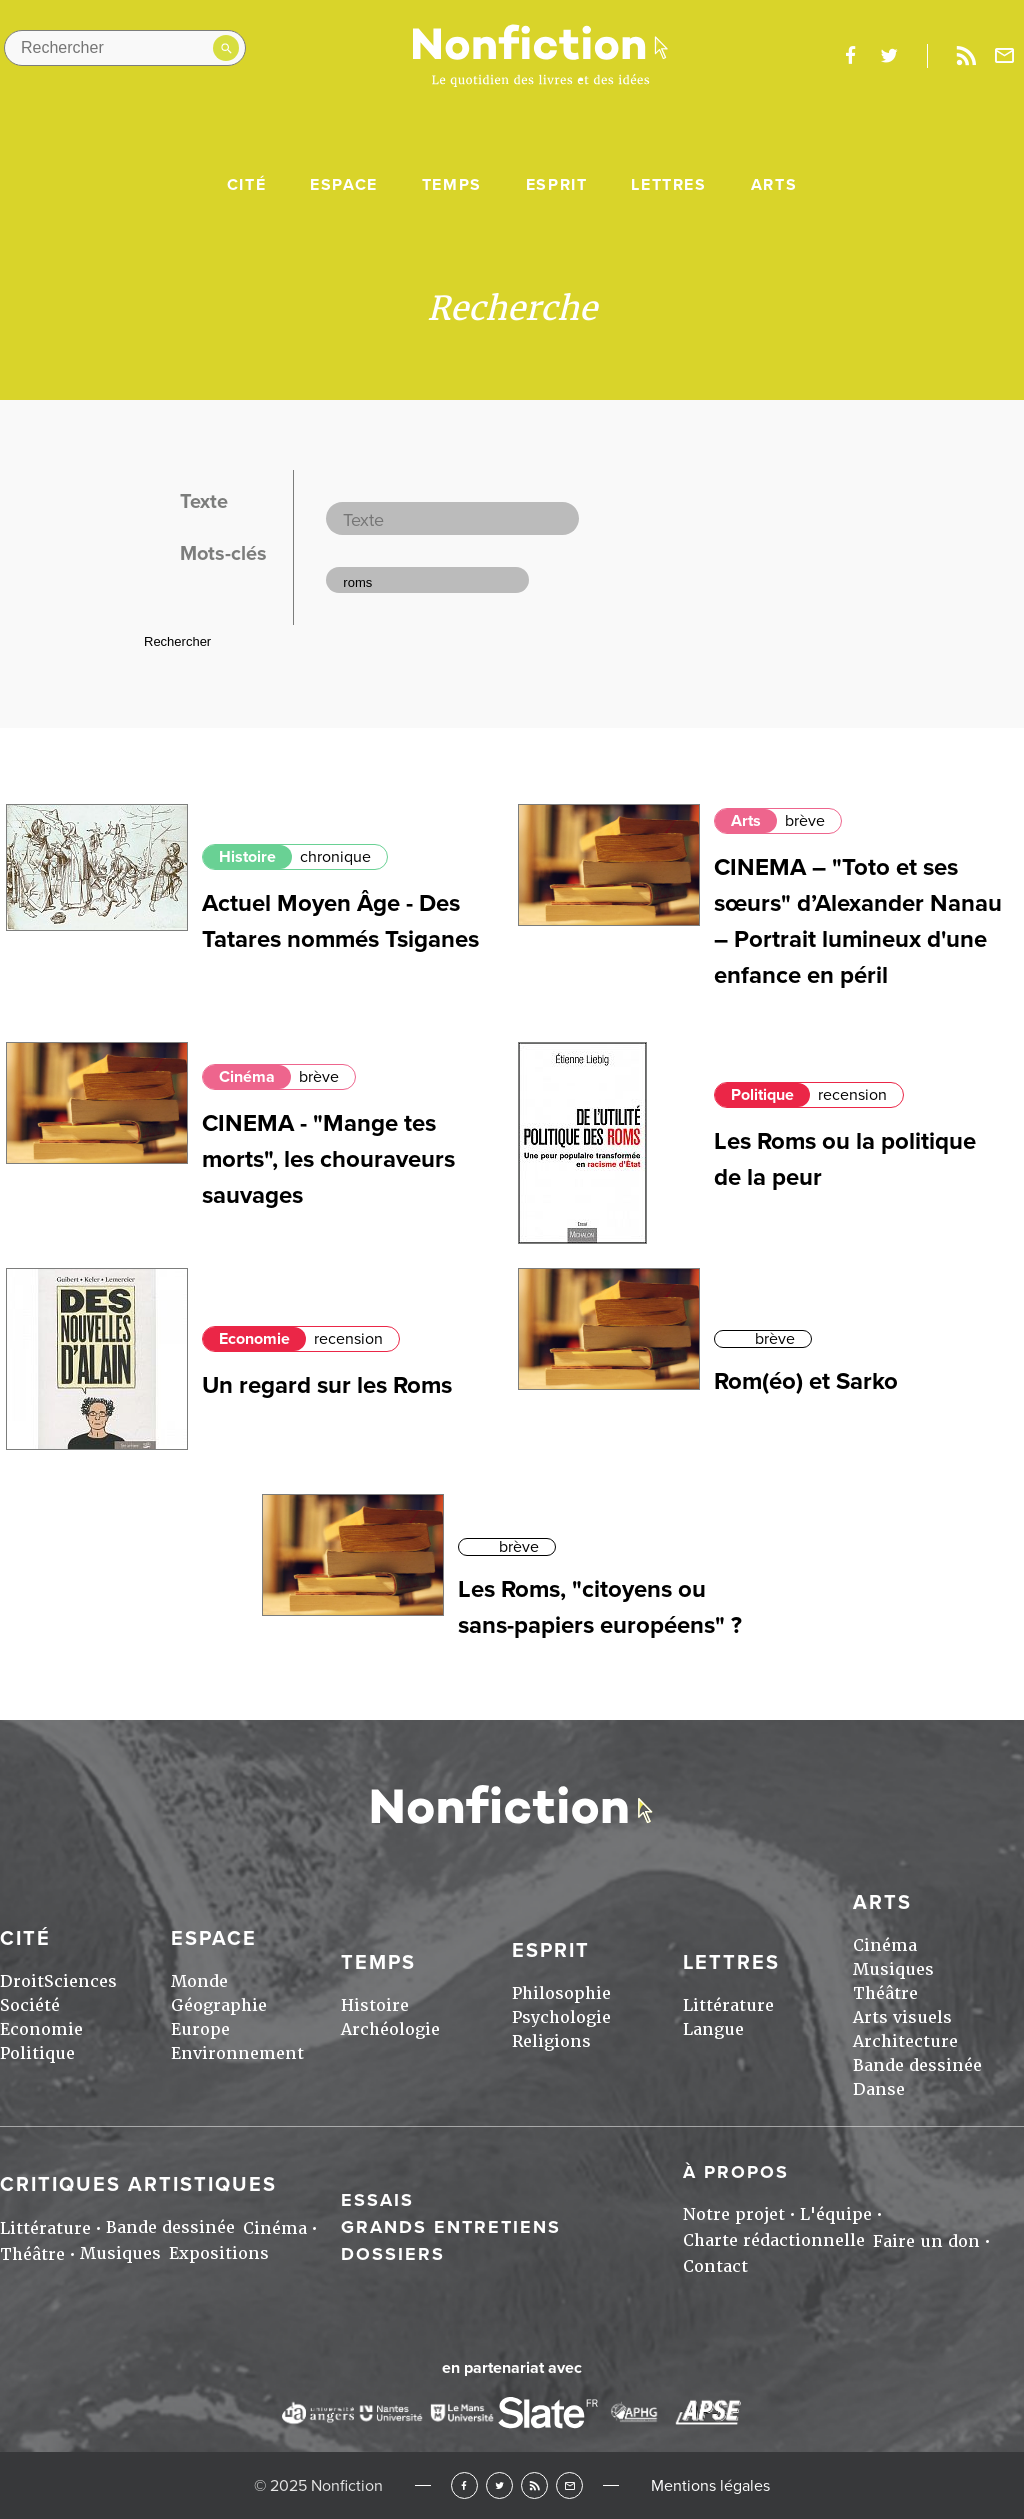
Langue (713, 2029)
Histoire (247, 857)
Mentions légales (710, 2486)
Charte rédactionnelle (774, 2240)
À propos (736, 2172)
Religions (551, 2041)
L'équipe (836, 2214)
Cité (246, 185)
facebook (850, 56)
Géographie (219, 2005)
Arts (774, 185)
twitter (889, 56)
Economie (254, 1339)
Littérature (728, 2005)
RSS (534, 2485)
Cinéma (247, 1077)
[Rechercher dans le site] (125, 48)
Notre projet (734, 2214)
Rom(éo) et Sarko (806, 1381)
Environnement (237, 2053)
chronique (335, 857)
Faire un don (926, 2241)
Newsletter (1005, 56)
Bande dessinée (917, 2065)
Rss (966, 56)
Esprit (557, 185)
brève (805, 821)
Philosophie (561, 1993)
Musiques (893, 1969)
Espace (344, 185)
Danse (879, 2089)
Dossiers (393, 2254)
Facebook (464, 2485)
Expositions (219, 2253)
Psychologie (561, 2017)
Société (30, 2005)
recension (852, 1095)
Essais (377, 2200)
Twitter (499, 2485)
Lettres (668, 185)
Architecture (905, 2041)
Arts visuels (902, 2017)
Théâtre (885, 1993)
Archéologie (390, 2029)
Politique (762, 1095)
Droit (22, 1981)
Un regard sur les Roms (327, 1385)
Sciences (80, 1981)
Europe (200, 2029)
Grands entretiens (451, 2227)
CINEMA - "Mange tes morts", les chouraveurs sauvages (328, 1159)
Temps (452, 185)
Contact (715, 2266)
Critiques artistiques (138, 2185)
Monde (199, 1981)
